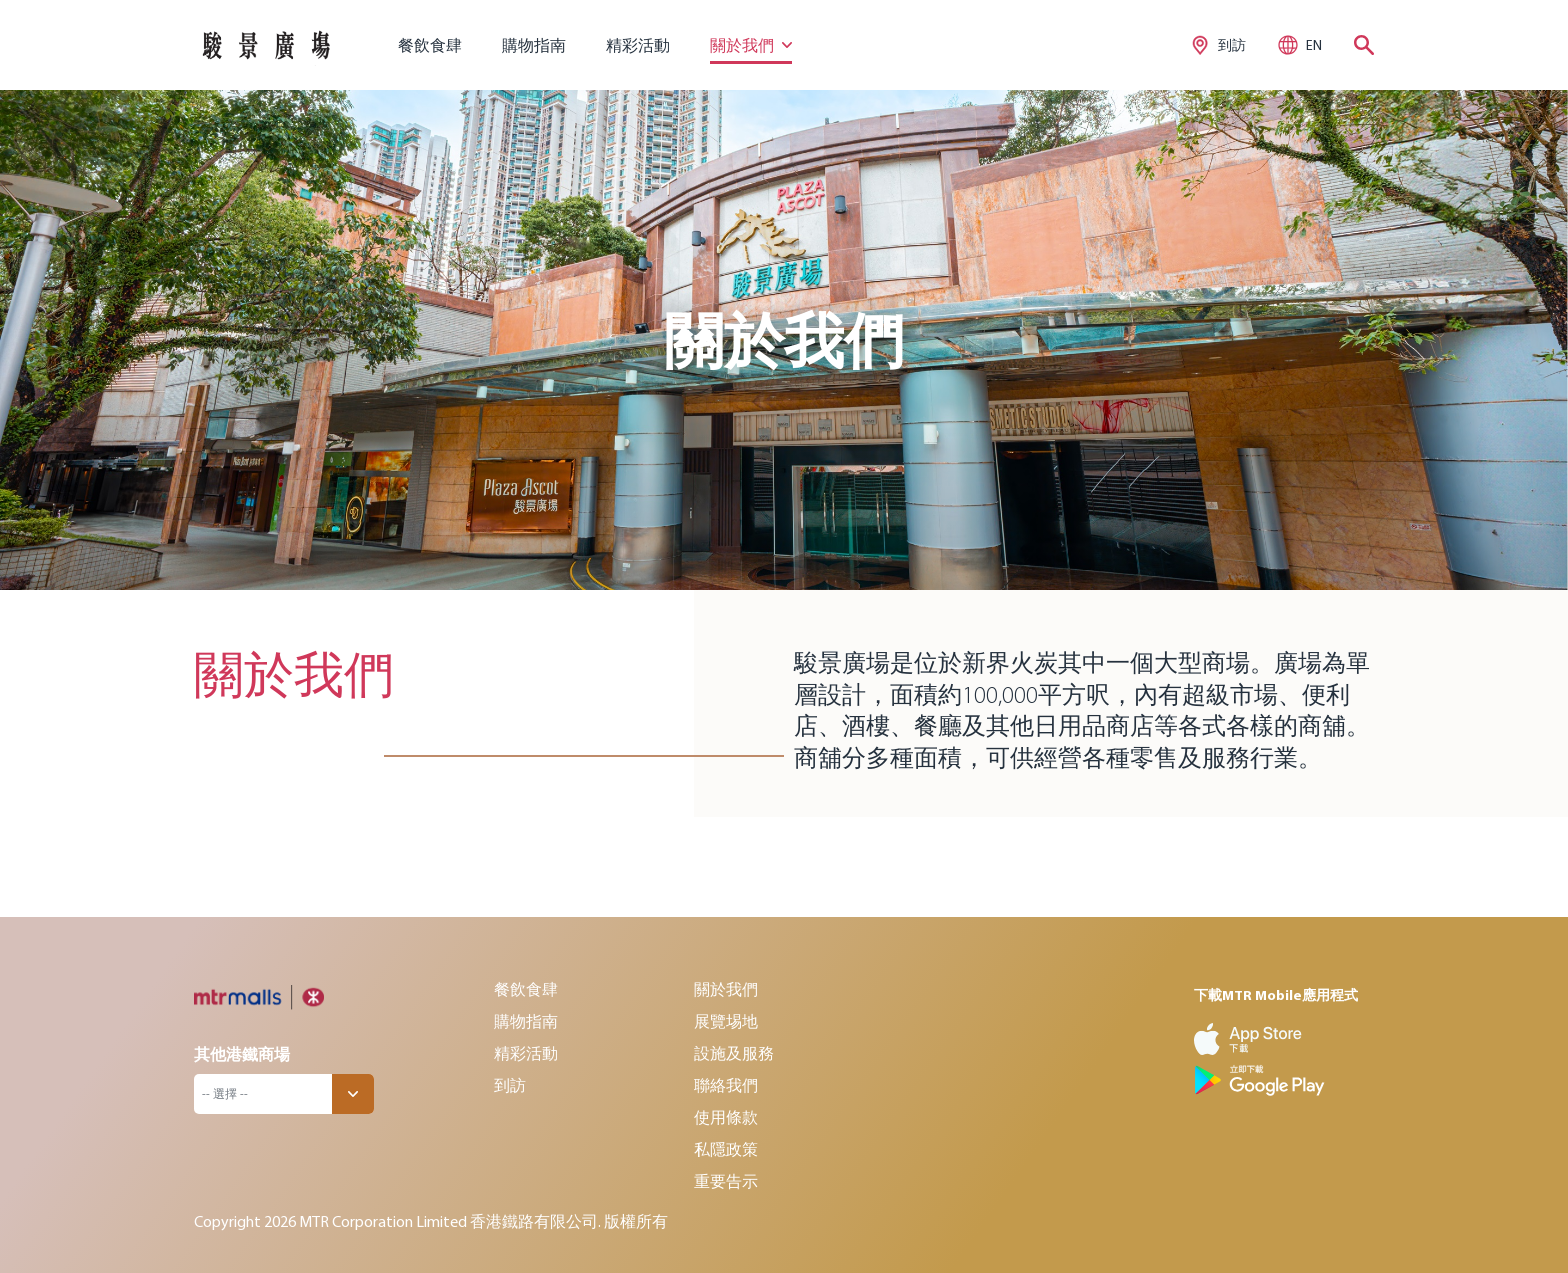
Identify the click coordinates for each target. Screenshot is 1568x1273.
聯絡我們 (726, 1085)
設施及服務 (734, 1053)
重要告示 (726, 1181)
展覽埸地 (726, 1021)
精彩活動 (638, 45)
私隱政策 (726, 1149)
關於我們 (726, 989)
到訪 (510, 1085)
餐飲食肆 (430, 45)
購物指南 (534, 45)
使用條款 (726, 1117)
